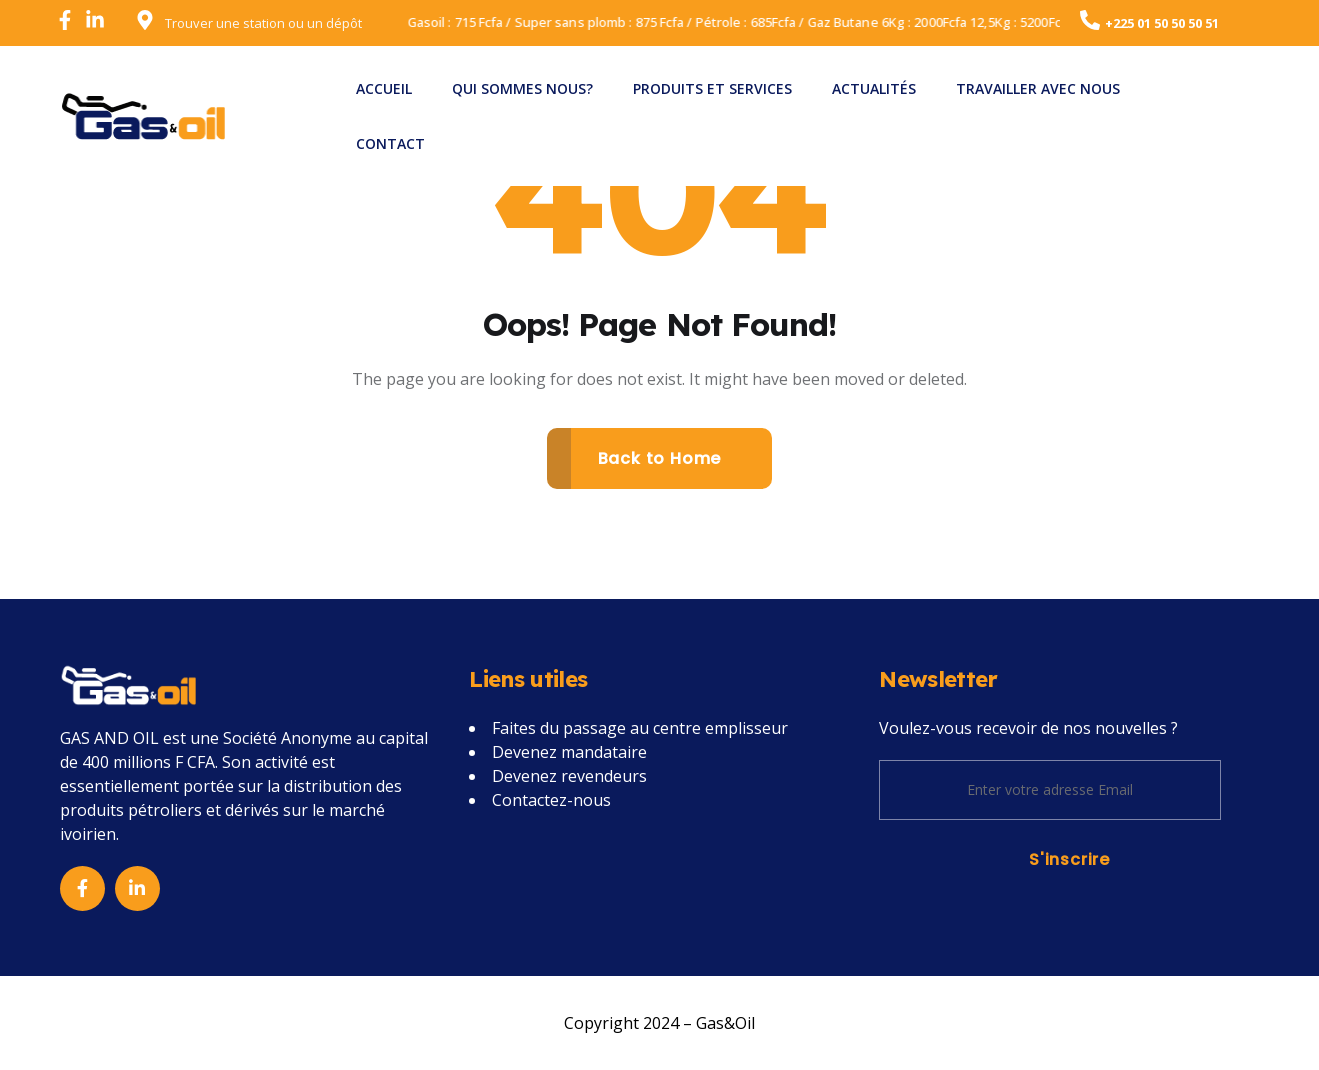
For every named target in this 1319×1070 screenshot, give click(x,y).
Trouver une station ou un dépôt (263, 23)
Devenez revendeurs (569, 776)
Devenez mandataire (569, 752)
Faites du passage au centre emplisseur (640, 728)
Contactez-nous (551, 800)
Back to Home (660, 458)
